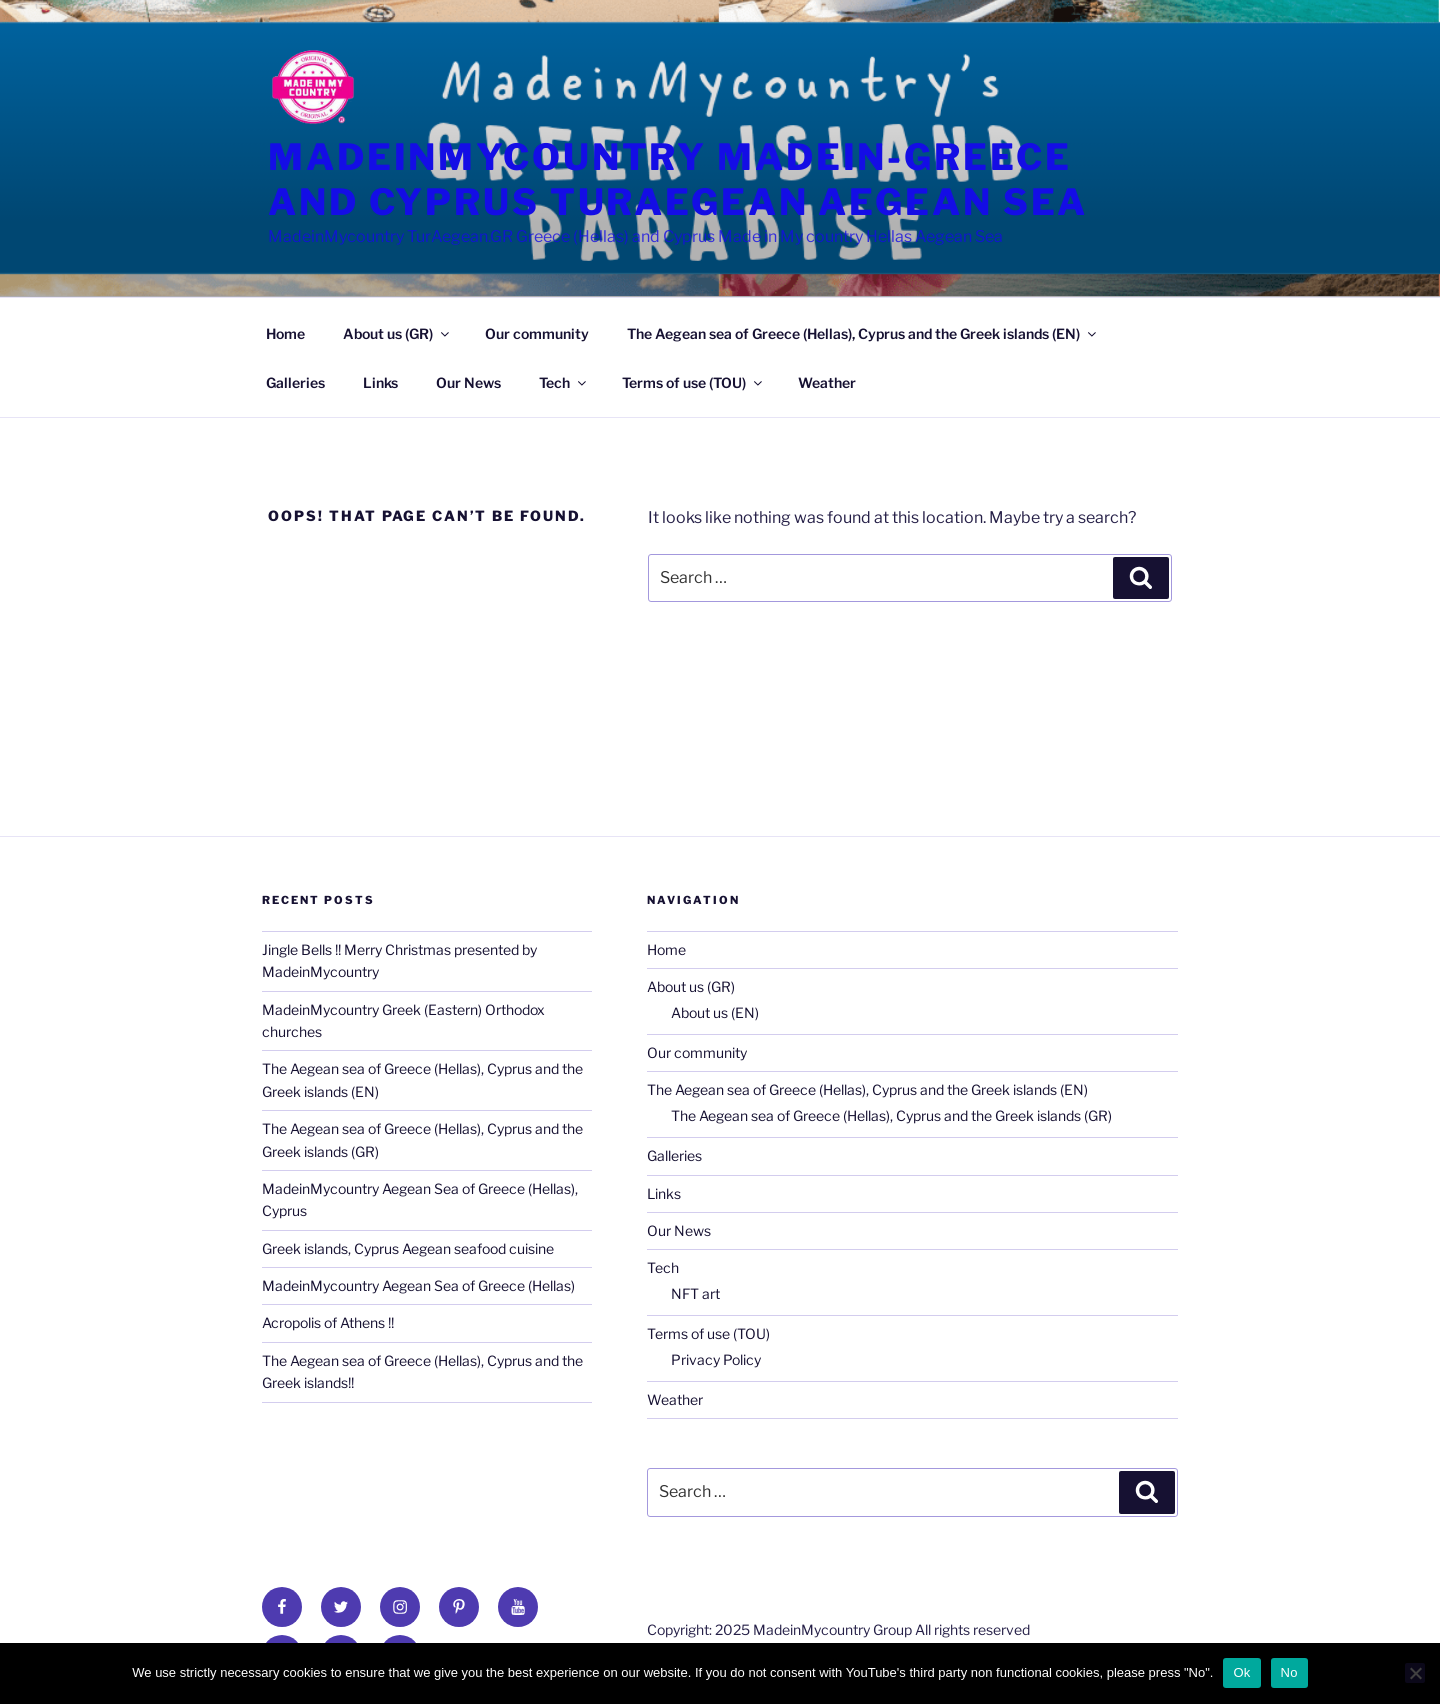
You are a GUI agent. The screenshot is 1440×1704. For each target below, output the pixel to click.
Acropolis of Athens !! (328, 1322)
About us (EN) (715, 1012)
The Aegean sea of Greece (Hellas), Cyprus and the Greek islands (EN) (863, 333)
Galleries (295, 382)
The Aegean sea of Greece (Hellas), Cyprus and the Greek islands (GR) (891, 1115)
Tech (564, 382)
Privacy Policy (716, 1359)
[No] (1415, 1673)
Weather (827, 382)
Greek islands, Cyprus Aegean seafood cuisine (408, 1248)
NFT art (695, 1293)
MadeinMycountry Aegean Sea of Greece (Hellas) (418, 1285)
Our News (468, 382)
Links (380, 382)
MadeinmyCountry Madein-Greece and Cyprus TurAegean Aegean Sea (678, 179)
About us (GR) (397, 333)
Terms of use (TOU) (693, 382)
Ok (1241, 1672)
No (1289, 1672)
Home (285, 333)
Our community (537, 333)
